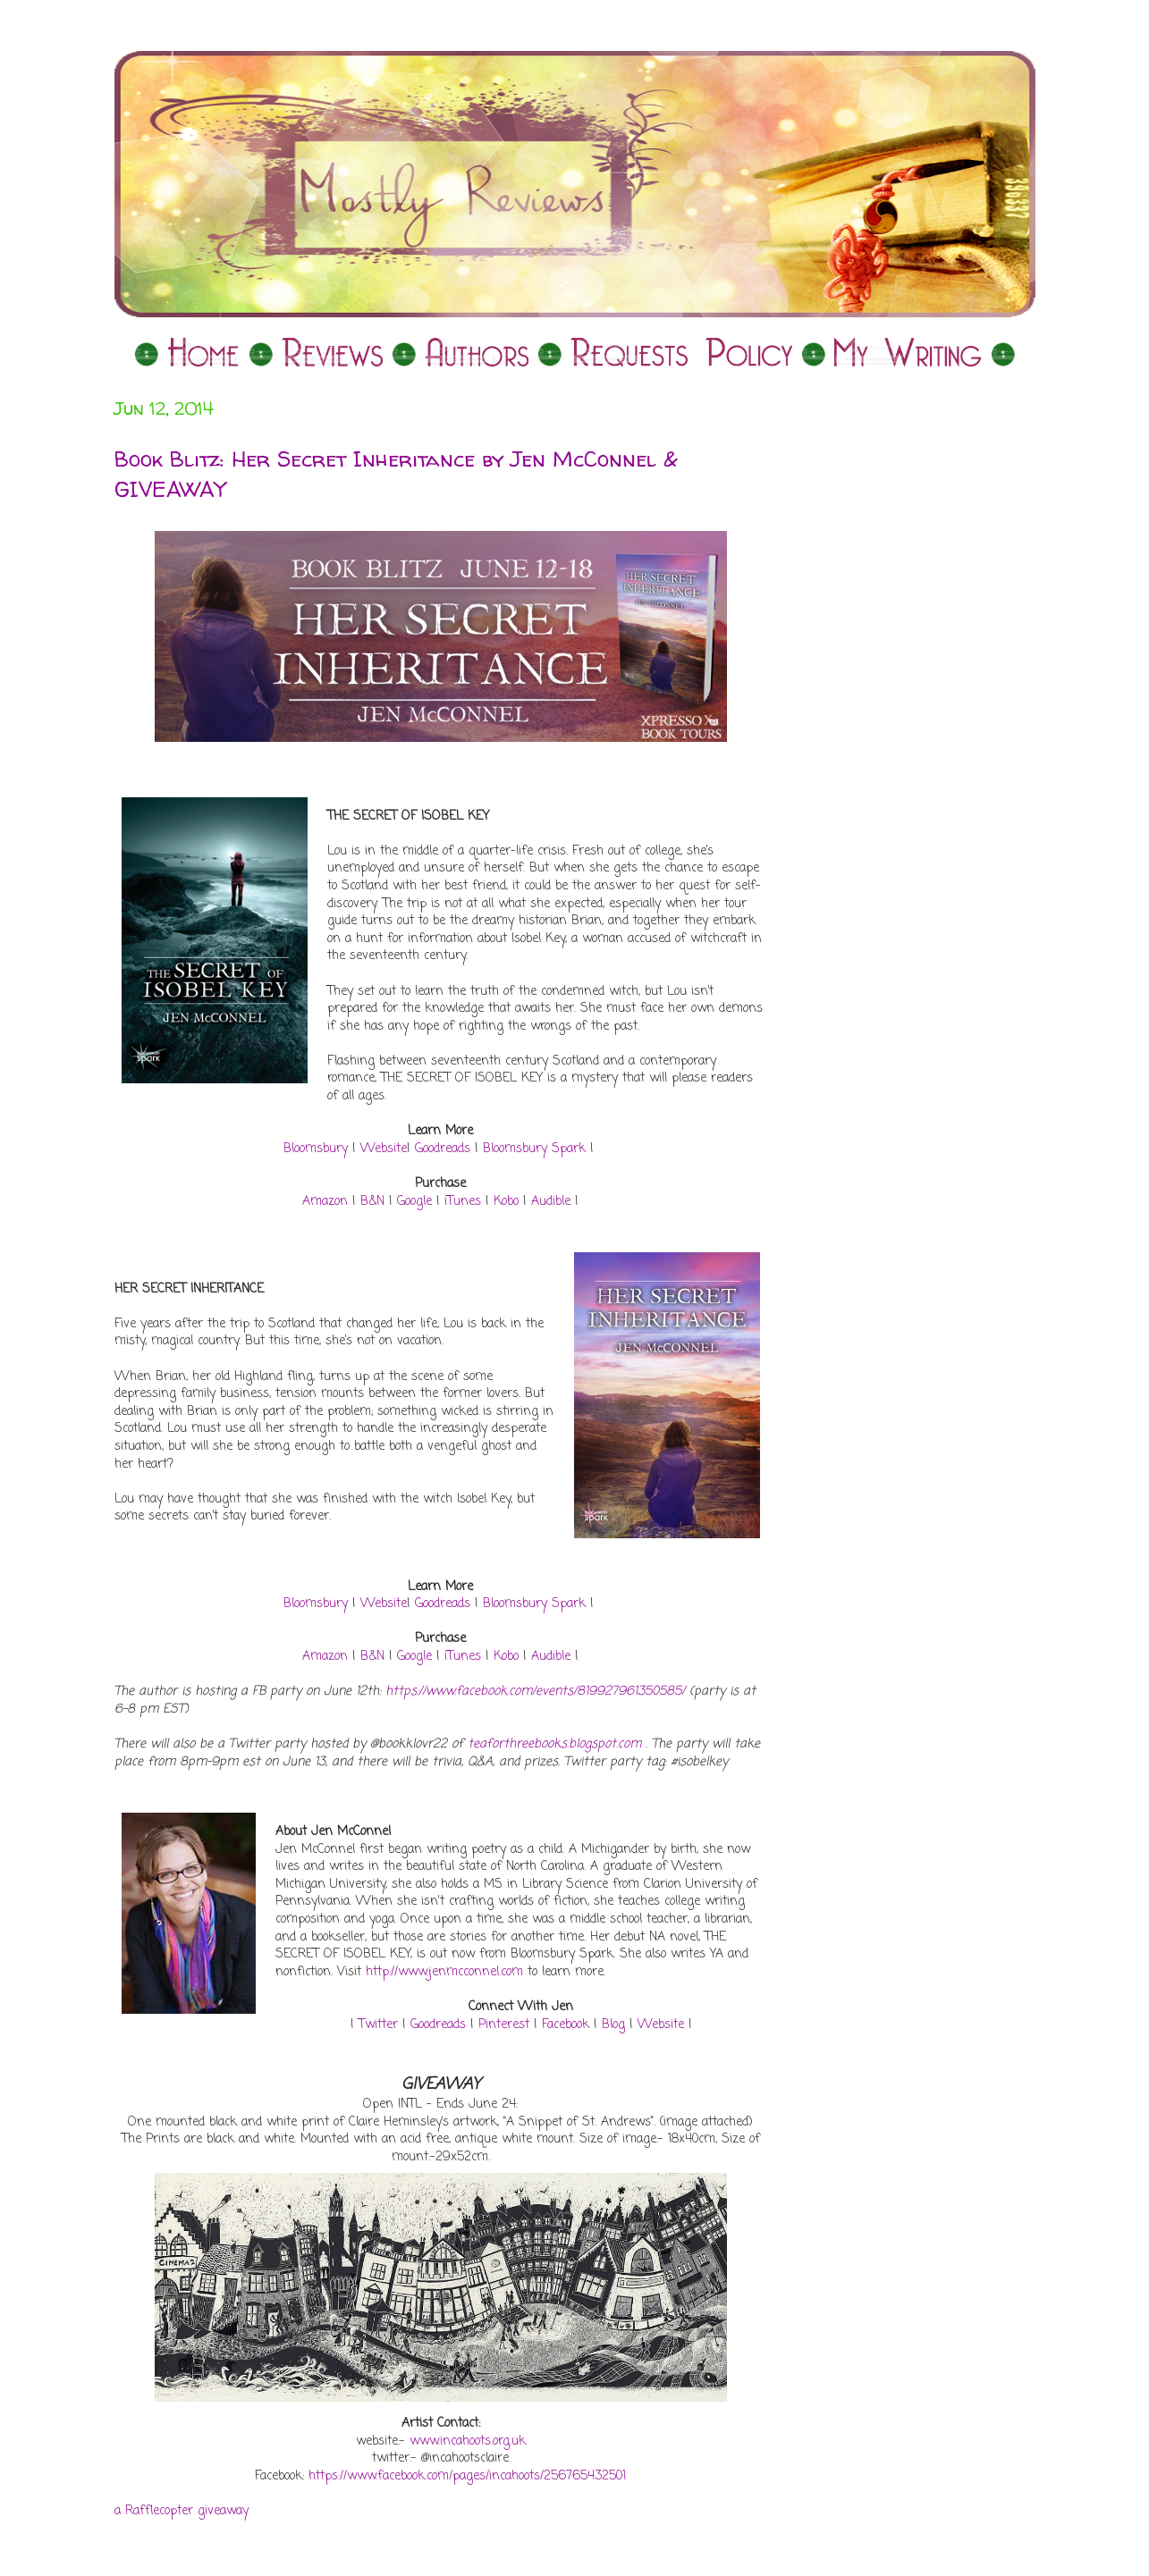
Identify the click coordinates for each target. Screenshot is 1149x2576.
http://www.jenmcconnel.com (444, 1972)
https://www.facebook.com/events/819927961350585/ (535, 1691)
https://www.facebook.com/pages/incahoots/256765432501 (467, 2476)
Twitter (378, 2025)
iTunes (462, 1201)
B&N (372, 1201)
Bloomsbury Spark (534, 1149)
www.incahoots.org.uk (468, 2441)
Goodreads (442, 1149)
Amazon (325, 1201)
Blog (613, 2025)
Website (383, 1149)
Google (414, 1201)
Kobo (506, 1201)
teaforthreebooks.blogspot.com (554, 1744)
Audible (550, 1201)
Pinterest (503, 2025)
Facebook (565, 2025)
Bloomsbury (315, 1149)
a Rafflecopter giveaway (181, 2511)
